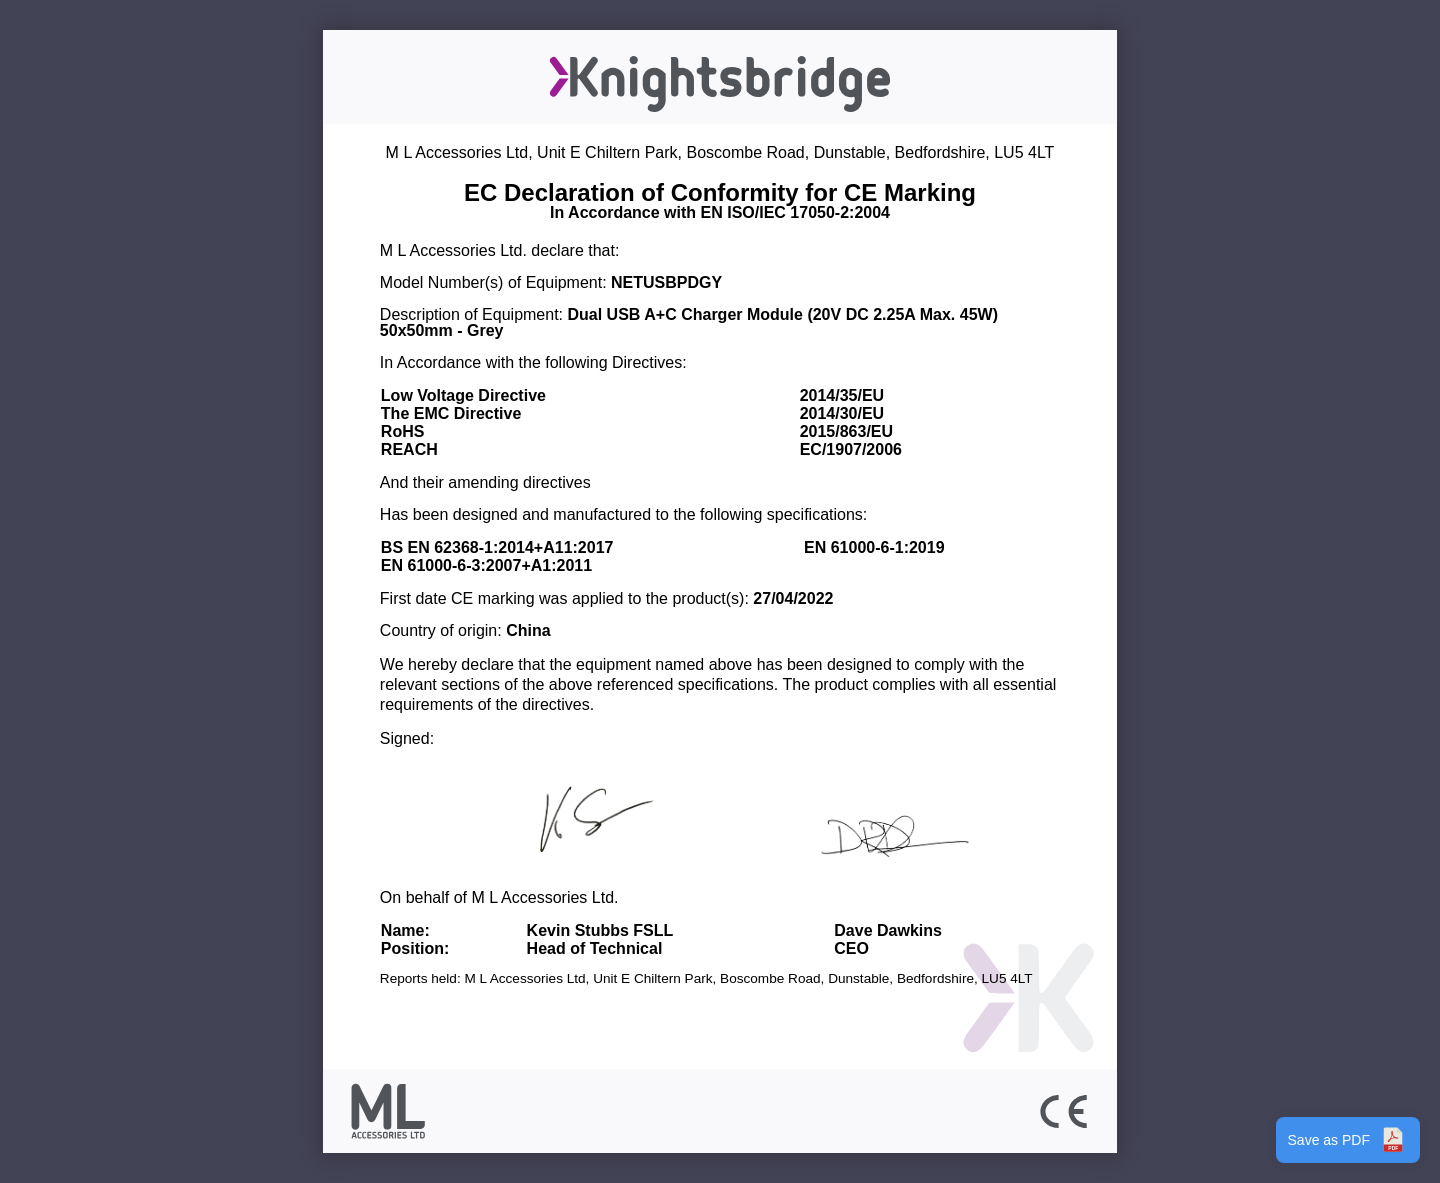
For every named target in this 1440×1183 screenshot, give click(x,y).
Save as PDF (1348, 1140)
